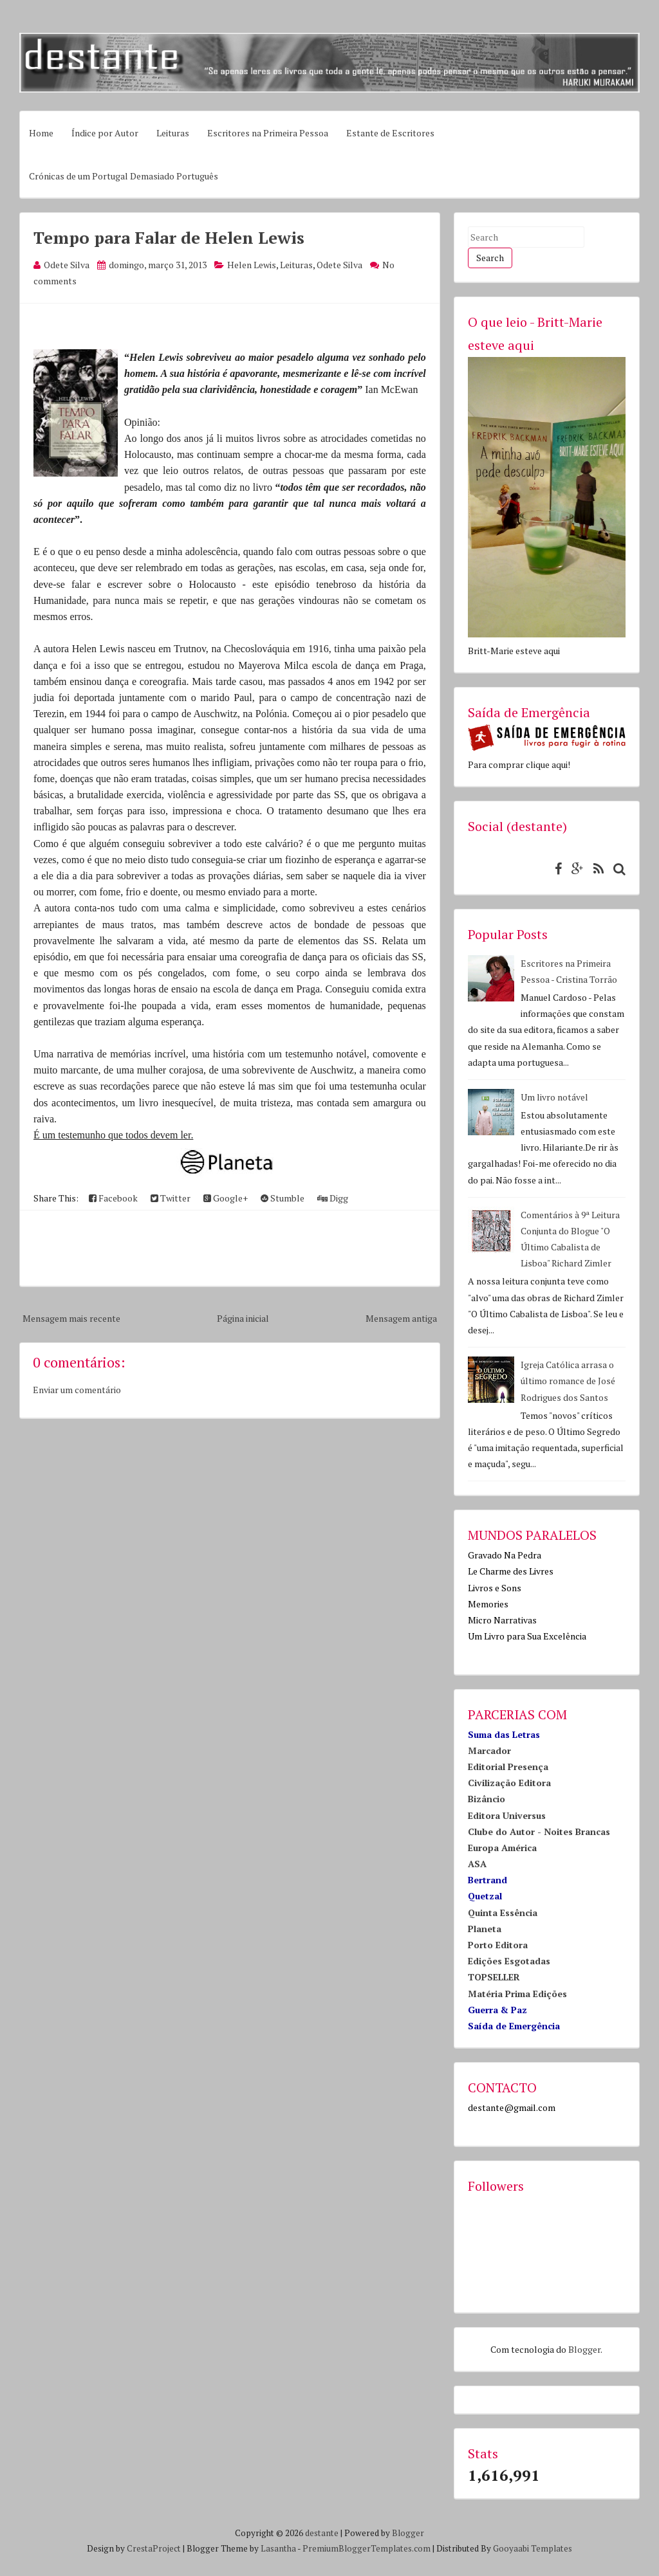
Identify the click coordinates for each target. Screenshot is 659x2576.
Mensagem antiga (401, 1318)
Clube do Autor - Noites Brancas (539, 1831)
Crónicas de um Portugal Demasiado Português (123, 176)
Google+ (225, 1198)
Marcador (489, 1750)
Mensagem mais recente (71, 1318)
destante (322, 2533)
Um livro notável (554, 1097)
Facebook (113, 1198)
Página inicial (243, 1318)
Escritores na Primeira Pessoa (267, 133)
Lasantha (278, 2548)
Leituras (172, 133)
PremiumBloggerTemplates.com (366, 2548)
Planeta (484, 1929)
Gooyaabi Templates (532, 2548)
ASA (477, 1864)
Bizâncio (486, 1799)
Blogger (584, 2349)
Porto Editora (498, 1945)
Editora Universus (507, 1815)
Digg (332, 1198)
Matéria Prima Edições (517, 1993)
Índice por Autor (104, 133)
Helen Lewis (251, 265)
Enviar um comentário (77, 1390)
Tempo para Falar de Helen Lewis (168, 237)
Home (41, 133)
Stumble (282, 1198)
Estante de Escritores (390, 133)
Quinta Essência (502, 1912)
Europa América (502, 1847)
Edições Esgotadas (509, 1961)
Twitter (170, 1198)
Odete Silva (339, 265)
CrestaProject (154, 2548)
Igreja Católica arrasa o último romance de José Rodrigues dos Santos (568, 1380)
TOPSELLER (494, 1977)
